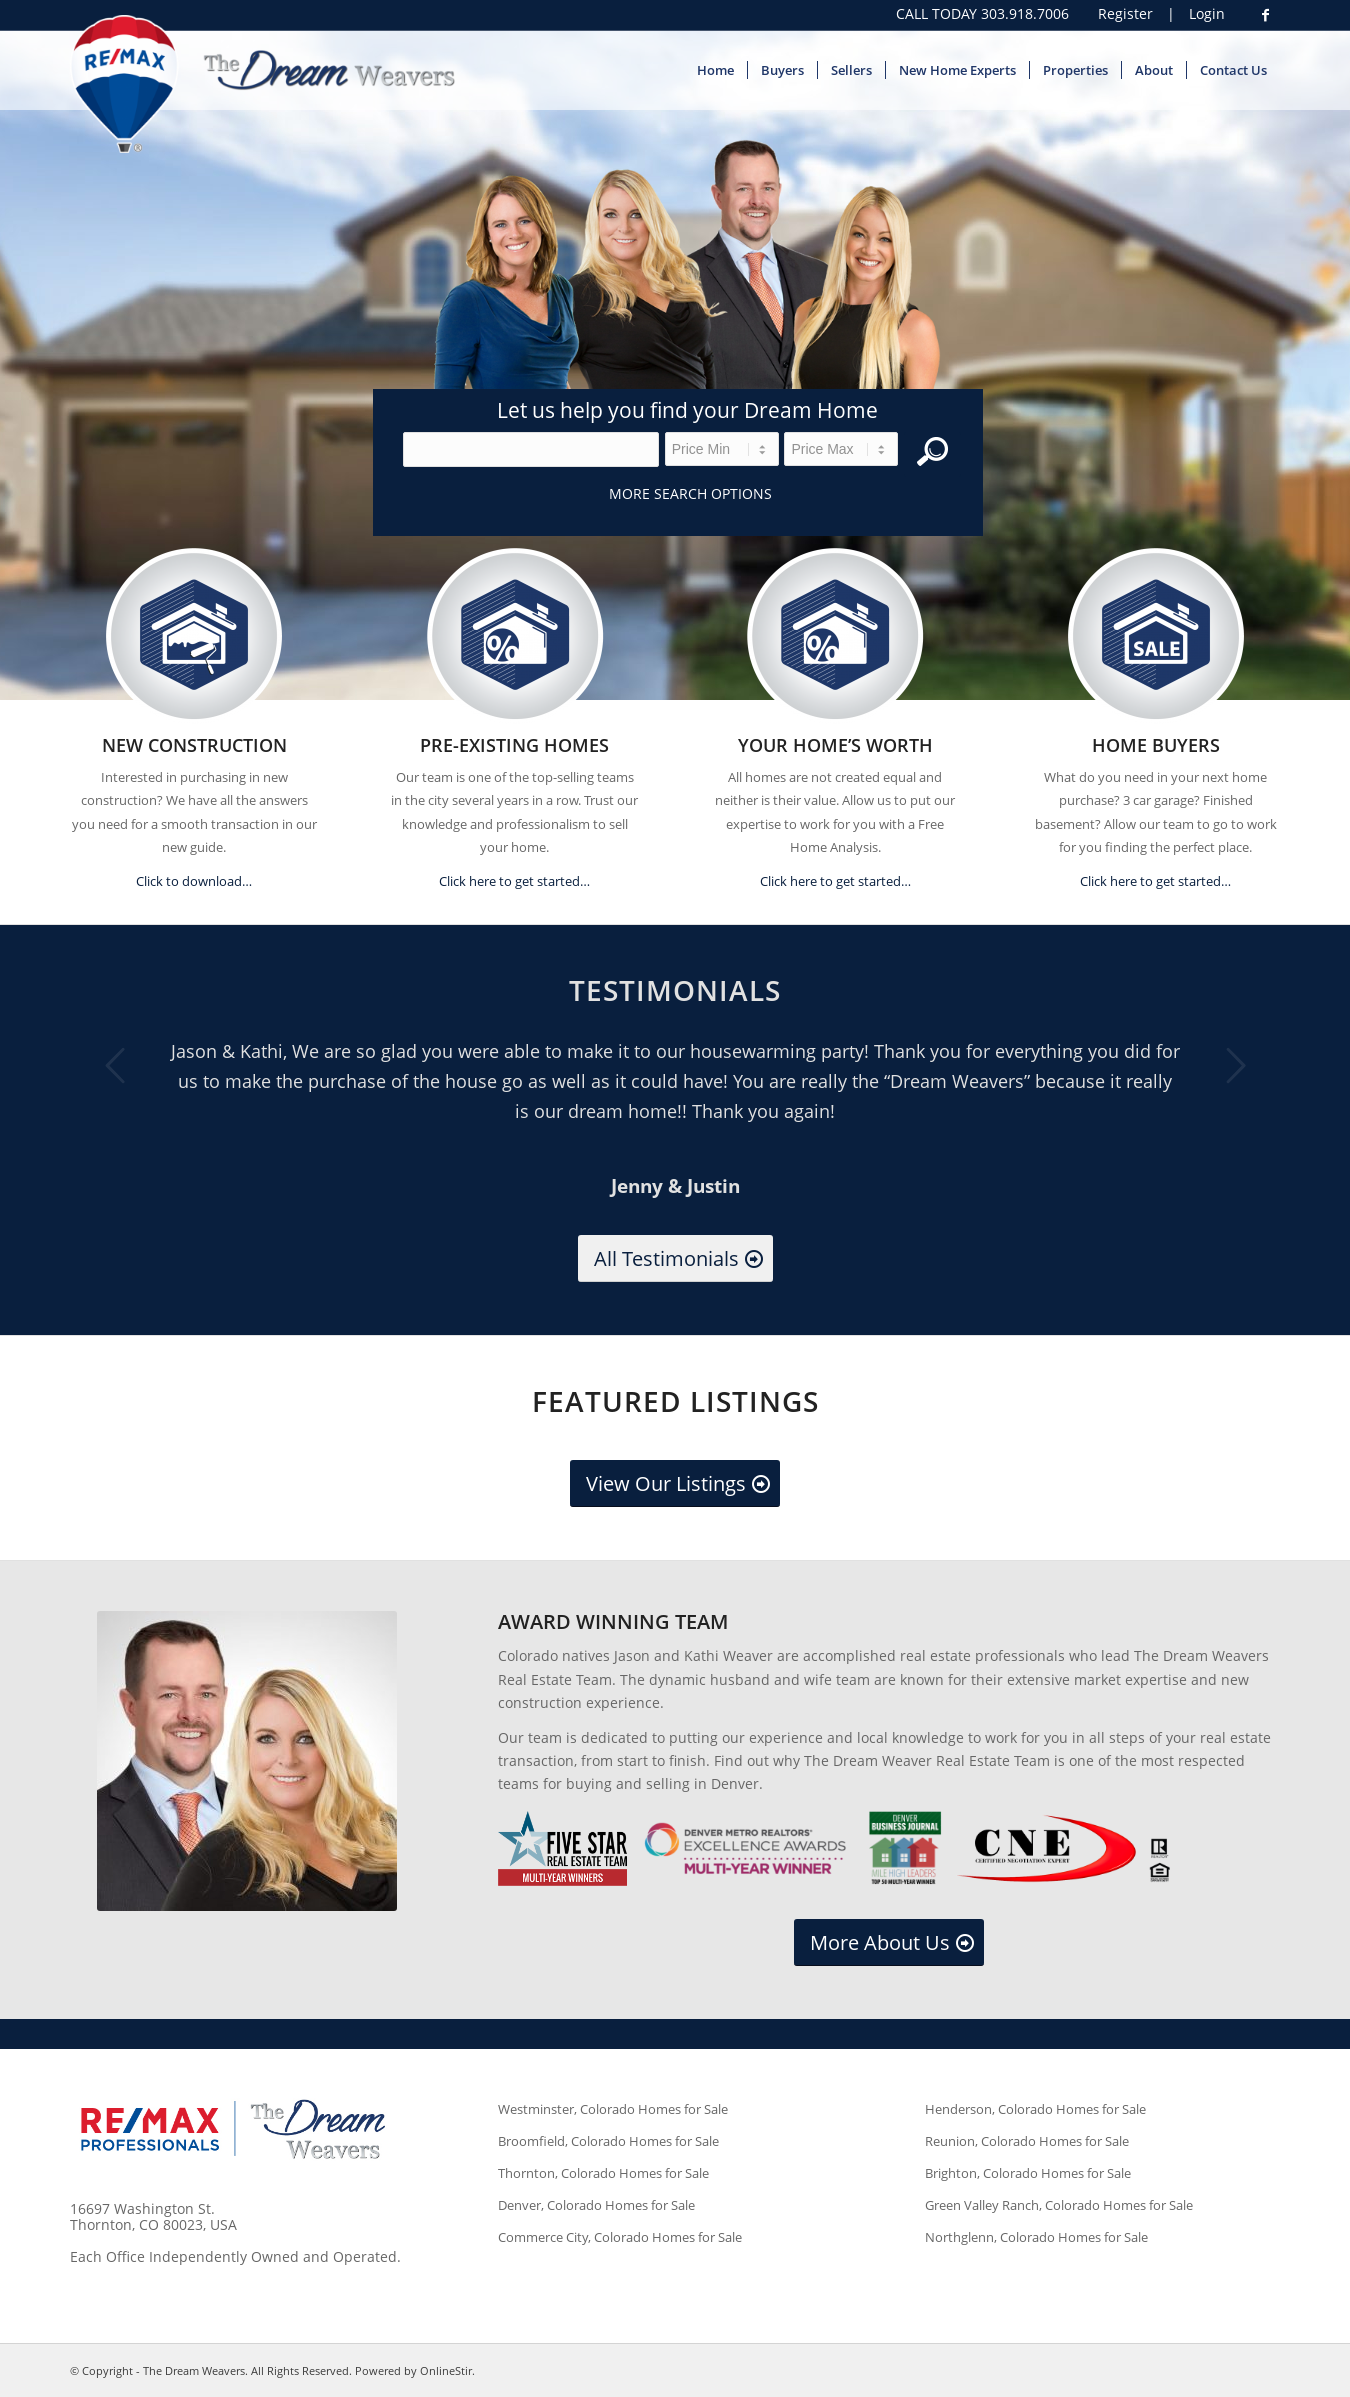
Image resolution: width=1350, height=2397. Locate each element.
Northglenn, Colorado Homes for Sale (1036, 2237)
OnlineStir (446, 2370)
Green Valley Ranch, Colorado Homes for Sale (1059, 2205)
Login (1207, 14)
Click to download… (194, 881)
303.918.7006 (1025, 13)
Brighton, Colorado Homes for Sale (1028, 2173)
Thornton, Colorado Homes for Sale (603, 2173)
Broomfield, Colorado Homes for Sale (608, 2141)
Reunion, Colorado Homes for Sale (1027, 2141)
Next (1235, 1065)
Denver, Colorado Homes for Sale (596, 2205)
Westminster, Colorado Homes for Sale (613, 2109)
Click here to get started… (514, 881)
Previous (115, 1065)
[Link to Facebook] (1265, 15)
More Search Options (690, 493)
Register (1125, 14)
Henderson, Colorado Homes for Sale (1035, 2109)
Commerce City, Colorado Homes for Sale (620, 2237)
